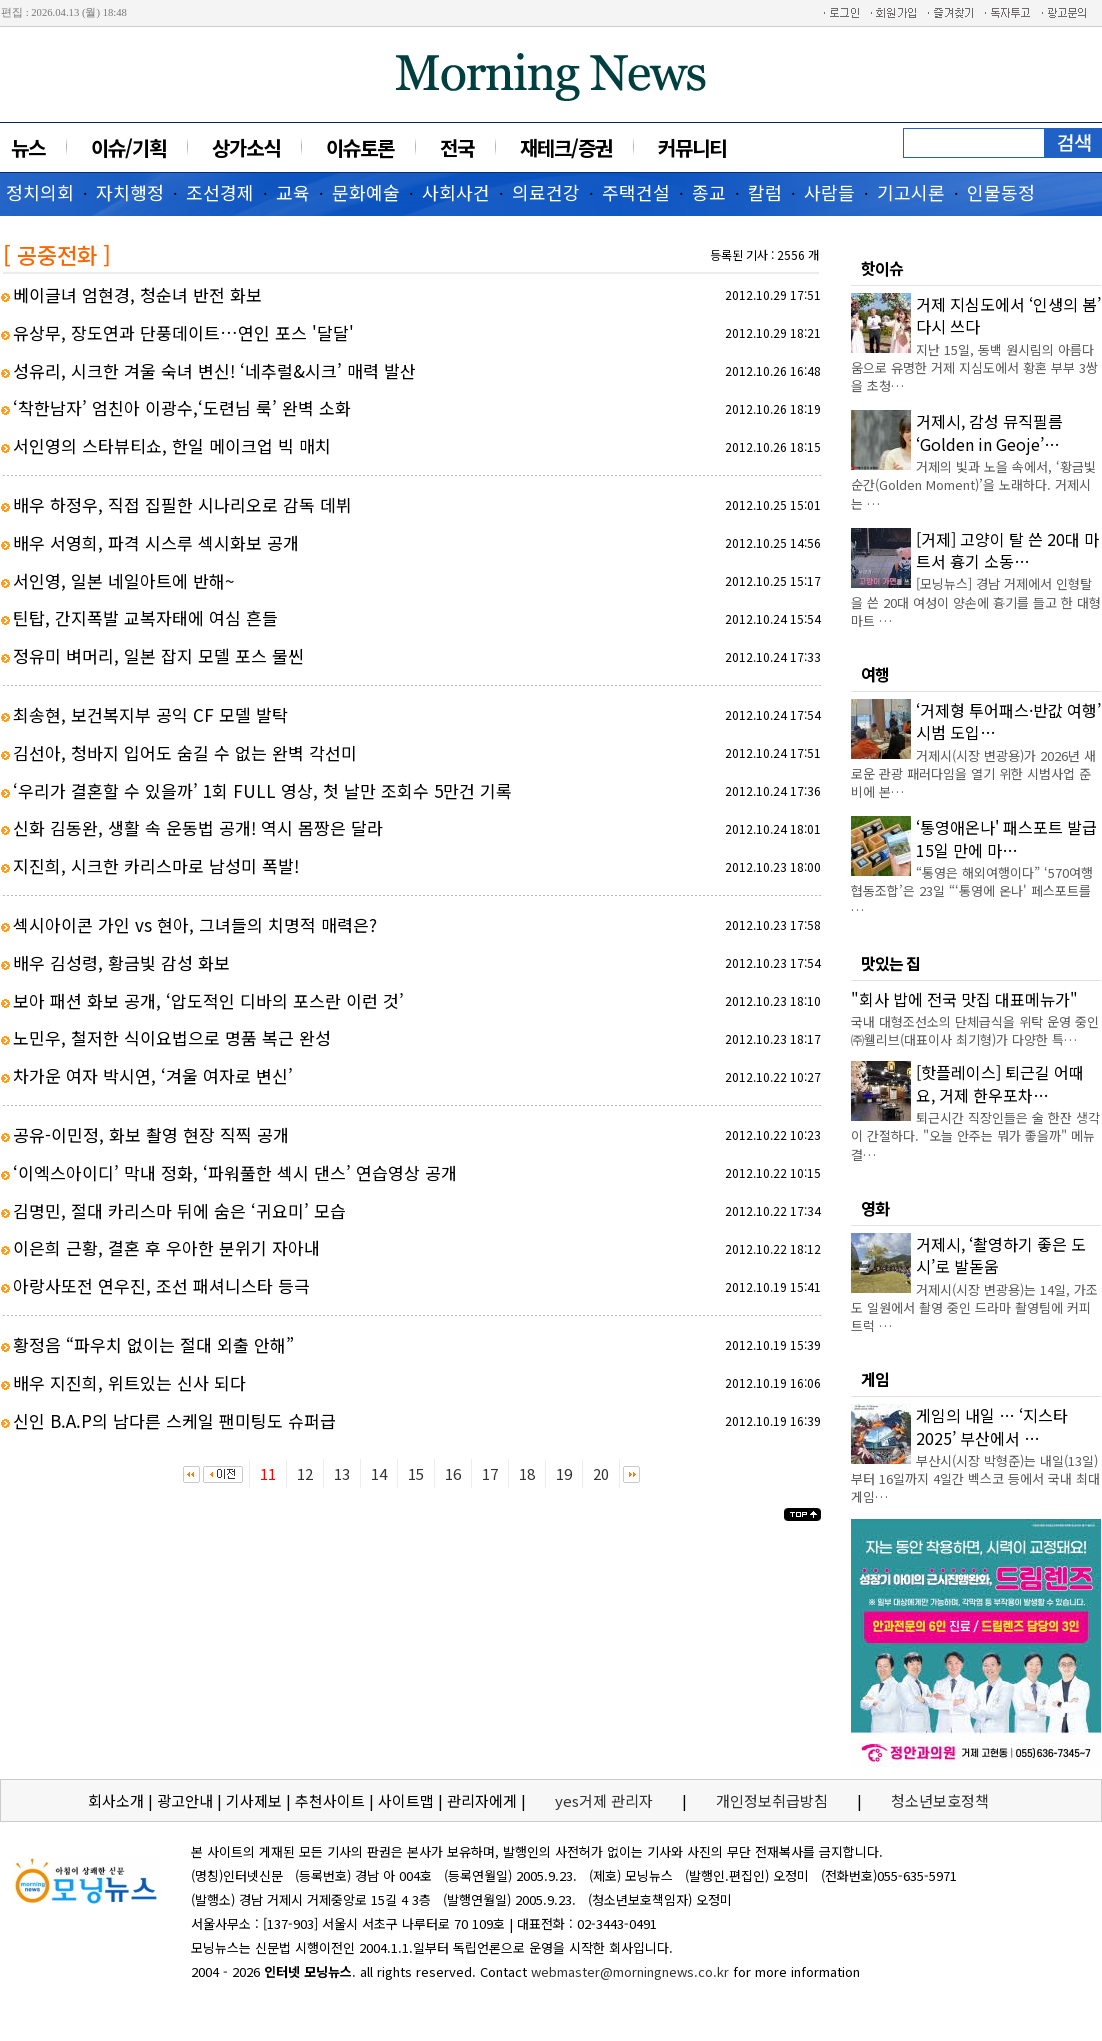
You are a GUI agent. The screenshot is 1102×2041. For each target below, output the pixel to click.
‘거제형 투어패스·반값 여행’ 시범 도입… (1008, 721)
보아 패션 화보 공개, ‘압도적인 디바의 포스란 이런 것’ (208, 1000)
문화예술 (366, 192)
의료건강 (546, 192)
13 (342, 1473)
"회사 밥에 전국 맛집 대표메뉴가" (964, 999)
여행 (875, 674)
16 (453, 1473)
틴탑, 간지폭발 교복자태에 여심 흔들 (145, 617)
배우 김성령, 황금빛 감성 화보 (121, 962)
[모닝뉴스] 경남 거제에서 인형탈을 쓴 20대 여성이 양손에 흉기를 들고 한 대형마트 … (976, 601)
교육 (293, 192)
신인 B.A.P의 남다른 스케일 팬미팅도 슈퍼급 (174, 1420)
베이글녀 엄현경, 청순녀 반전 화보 (137, 294)
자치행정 (130, 192)
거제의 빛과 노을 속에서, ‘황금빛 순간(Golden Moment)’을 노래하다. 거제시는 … (973, 484)
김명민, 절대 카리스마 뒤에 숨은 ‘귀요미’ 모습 (179, 1210)
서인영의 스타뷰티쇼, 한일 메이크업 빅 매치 (172, 445)
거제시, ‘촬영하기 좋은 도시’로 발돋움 (1001, 1255)
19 (564, 1473)
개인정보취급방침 (772, 1800)
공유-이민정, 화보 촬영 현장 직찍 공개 (151, 1134)
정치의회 (40, 192)
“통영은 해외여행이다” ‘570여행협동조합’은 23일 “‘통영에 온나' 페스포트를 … (972, 890)
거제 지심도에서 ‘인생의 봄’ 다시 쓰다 (1008, 315)
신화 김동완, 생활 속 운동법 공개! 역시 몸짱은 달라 (198, 827)
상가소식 (246, 147)
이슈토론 (360, 147)
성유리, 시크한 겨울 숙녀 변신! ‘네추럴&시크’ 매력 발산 (214, 370)
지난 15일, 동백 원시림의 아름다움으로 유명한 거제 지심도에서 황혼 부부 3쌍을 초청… (974, 367)
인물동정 (1001, 192)
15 (416, 1473)
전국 (457, 147)
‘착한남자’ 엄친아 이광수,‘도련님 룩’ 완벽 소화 (182, 407)
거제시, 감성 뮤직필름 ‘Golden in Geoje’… (989, 432)
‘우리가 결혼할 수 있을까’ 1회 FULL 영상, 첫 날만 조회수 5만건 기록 (262, 790)
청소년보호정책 (940, 1800)
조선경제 (220, 192)
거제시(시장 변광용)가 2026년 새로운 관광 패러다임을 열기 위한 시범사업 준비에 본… (973, 773)
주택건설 (636, 192)
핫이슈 (882, 268)
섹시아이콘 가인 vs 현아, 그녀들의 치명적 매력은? (195, 924)
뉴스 (28, 147)
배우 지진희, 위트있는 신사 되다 (129, 1382)
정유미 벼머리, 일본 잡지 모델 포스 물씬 (158, 655)
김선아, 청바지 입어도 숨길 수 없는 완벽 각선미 (185, 752)
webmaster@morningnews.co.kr (630, 1971)
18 (527, 1473)
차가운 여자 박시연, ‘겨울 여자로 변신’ (153, 1075)
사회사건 (456, 192)
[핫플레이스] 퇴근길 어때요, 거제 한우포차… (1000, 1083)
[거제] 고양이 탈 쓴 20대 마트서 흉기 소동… (1007, 550)
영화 (875, 1208)
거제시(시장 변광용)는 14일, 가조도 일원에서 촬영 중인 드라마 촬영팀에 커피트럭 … (974, 1307)
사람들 (829, 192)
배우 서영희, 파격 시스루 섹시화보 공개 (156, 542)
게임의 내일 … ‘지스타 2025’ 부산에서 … (992, 1426)
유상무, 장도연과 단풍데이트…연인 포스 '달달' (183, 332)
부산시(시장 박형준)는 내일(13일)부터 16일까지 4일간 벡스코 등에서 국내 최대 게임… (975, 1478)
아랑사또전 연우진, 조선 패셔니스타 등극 (161, 1285)
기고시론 (911, 192)
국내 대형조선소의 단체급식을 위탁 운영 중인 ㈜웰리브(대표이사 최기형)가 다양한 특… (975, 1030)
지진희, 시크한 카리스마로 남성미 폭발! (156, 865)
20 (601, 1473)
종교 (709, 192)
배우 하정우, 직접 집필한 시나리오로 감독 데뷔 (182, 504)
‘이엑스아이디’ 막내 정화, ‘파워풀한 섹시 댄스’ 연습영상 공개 (235, 1172)
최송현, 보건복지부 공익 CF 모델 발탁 (150, 714)
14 (379, 1473)
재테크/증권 (566, 147)
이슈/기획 (128, 147)
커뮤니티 (692, 147)
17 (490, 1473)
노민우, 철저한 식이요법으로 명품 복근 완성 (172, 1037)
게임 (875, 1379)
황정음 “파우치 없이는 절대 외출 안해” (153, 1344)
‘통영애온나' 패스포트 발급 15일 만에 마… (1006, 838)
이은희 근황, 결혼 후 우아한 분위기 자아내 (166, 1247)
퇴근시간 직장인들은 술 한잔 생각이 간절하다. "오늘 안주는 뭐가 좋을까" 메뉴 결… (975, 1135)
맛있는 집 (890, 963)
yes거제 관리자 (606, 1800)
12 (305, 1473)
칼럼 (765, 192)
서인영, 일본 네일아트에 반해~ (123, 580)
